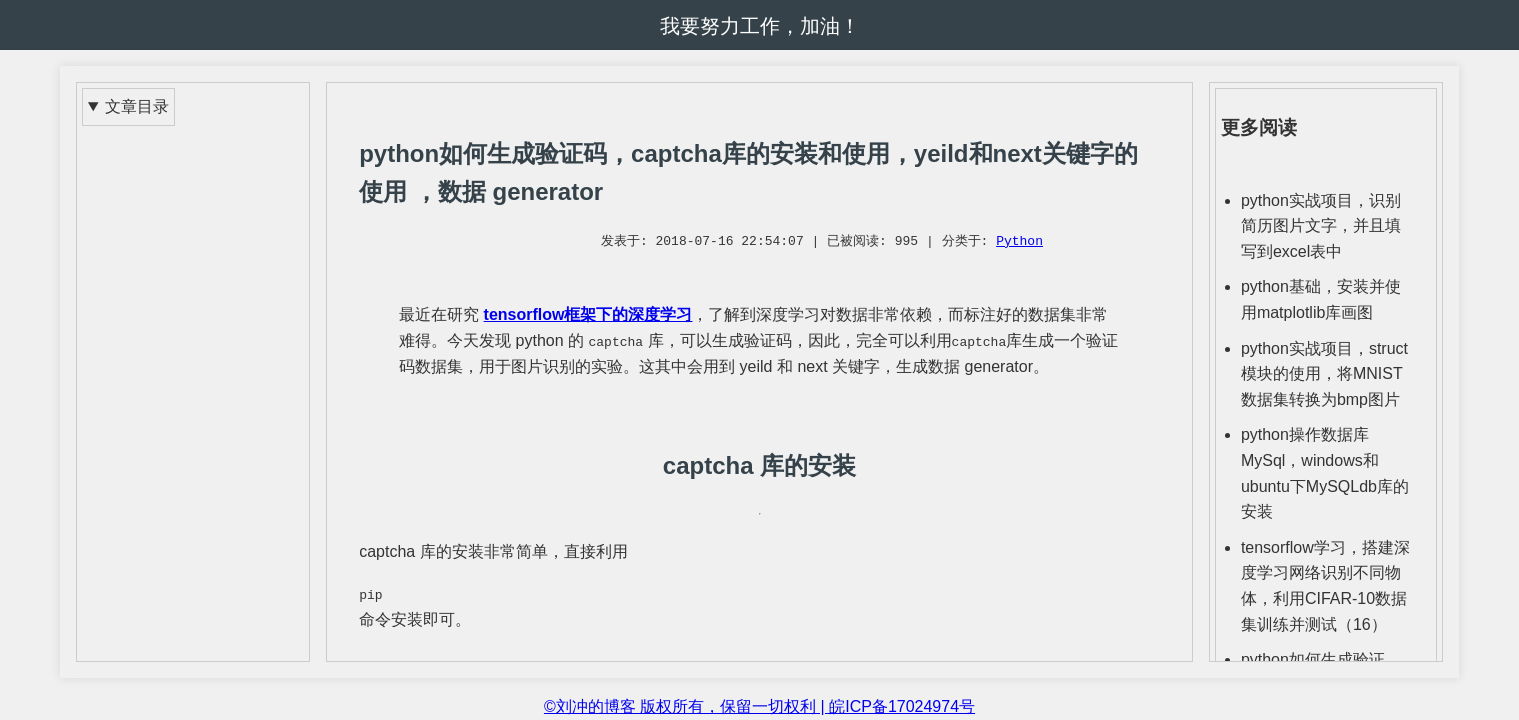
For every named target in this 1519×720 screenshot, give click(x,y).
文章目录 (137, 106)
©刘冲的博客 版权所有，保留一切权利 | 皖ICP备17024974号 (759, 706)
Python (1019, 242)
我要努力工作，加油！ (760, 26)
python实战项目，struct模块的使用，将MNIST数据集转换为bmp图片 (1324, 374)
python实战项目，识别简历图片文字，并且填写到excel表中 (1321, 226)
